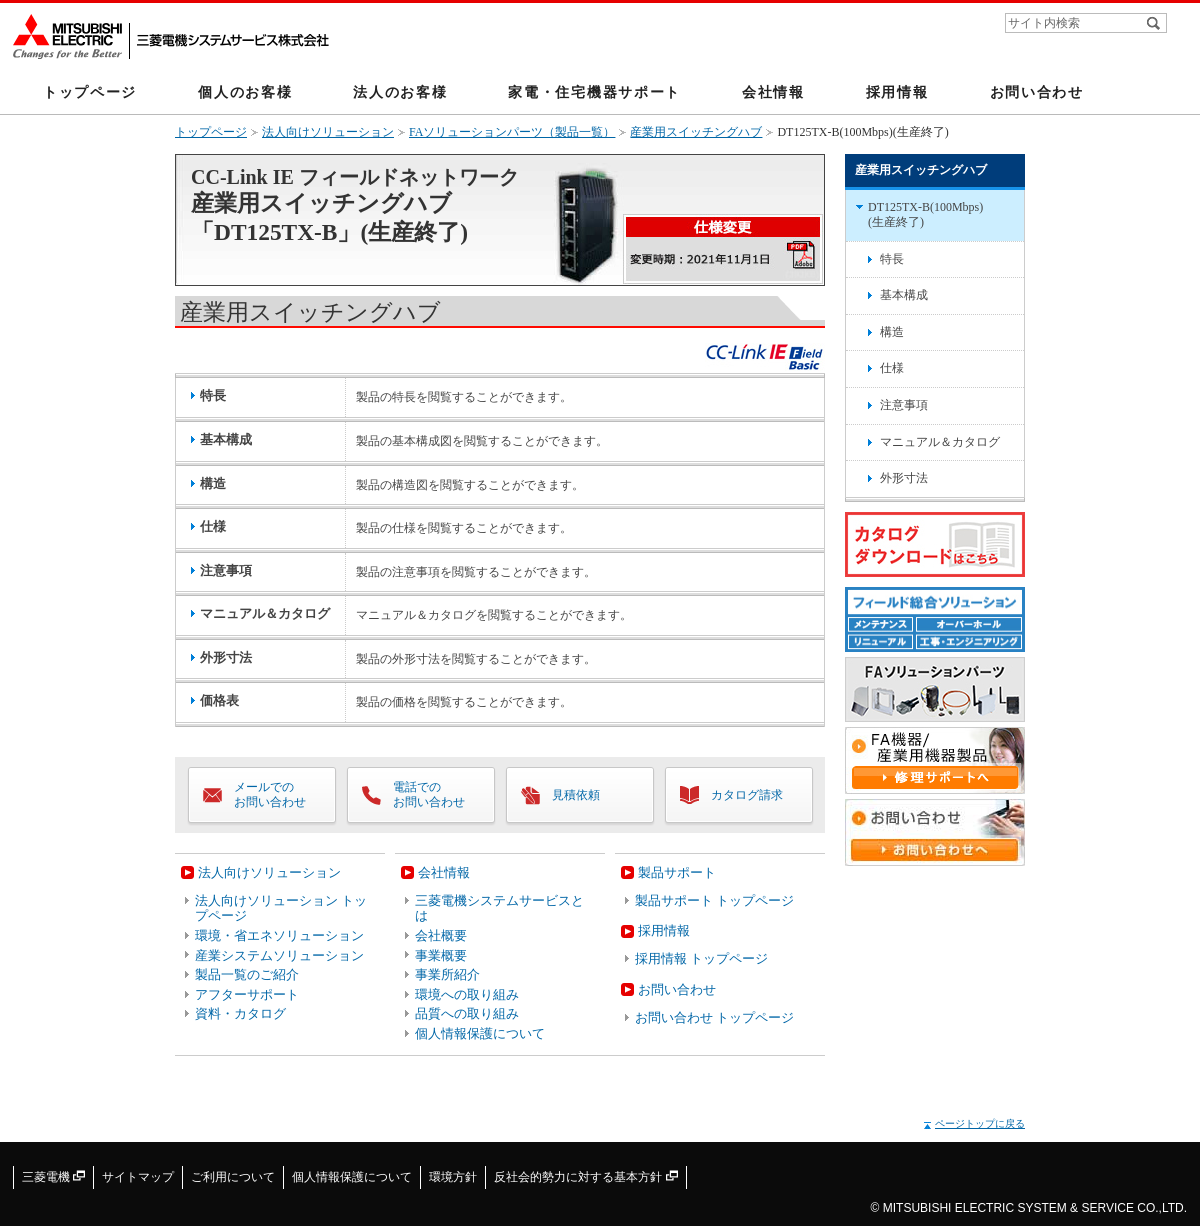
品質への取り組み (467, 1013)
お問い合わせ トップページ (714, 1017)
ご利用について (233, 1177)
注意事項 (904, 405)
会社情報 (773, 92)
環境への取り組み (467, 994)
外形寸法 (904, 478)
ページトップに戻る (980, 1123)
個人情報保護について (480, 1033)
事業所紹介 (447, 974)
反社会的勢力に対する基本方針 (585, 1177)
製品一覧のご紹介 (247, 974)
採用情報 (897, 92)
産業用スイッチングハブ (696, 132)
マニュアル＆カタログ (940, 442)
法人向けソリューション (328, 132)
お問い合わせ (1037, 92)
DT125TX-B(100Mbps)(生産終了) (925, 215)
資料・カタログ (240, 1013)
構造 (892, 332)
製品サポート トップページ (714, 900)
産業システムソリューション (279, 955)
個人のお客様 (245, 92)
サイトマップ (138, 1177)
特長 (892, 259)
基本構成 (904, 295)
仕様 (892, 368)
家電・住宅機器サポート (594, 92)
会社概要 (441, 935)
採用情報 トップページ (701, 958)
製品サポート (677, 872)
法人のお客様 (400, 92)
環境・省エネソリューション (279, 935)
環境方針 (453, 1177)
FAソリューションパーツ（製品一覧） (512, 132)
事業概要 (441, 955)
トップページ (90, 92)
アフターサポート (247, 994)
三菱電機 (53, 1177)
